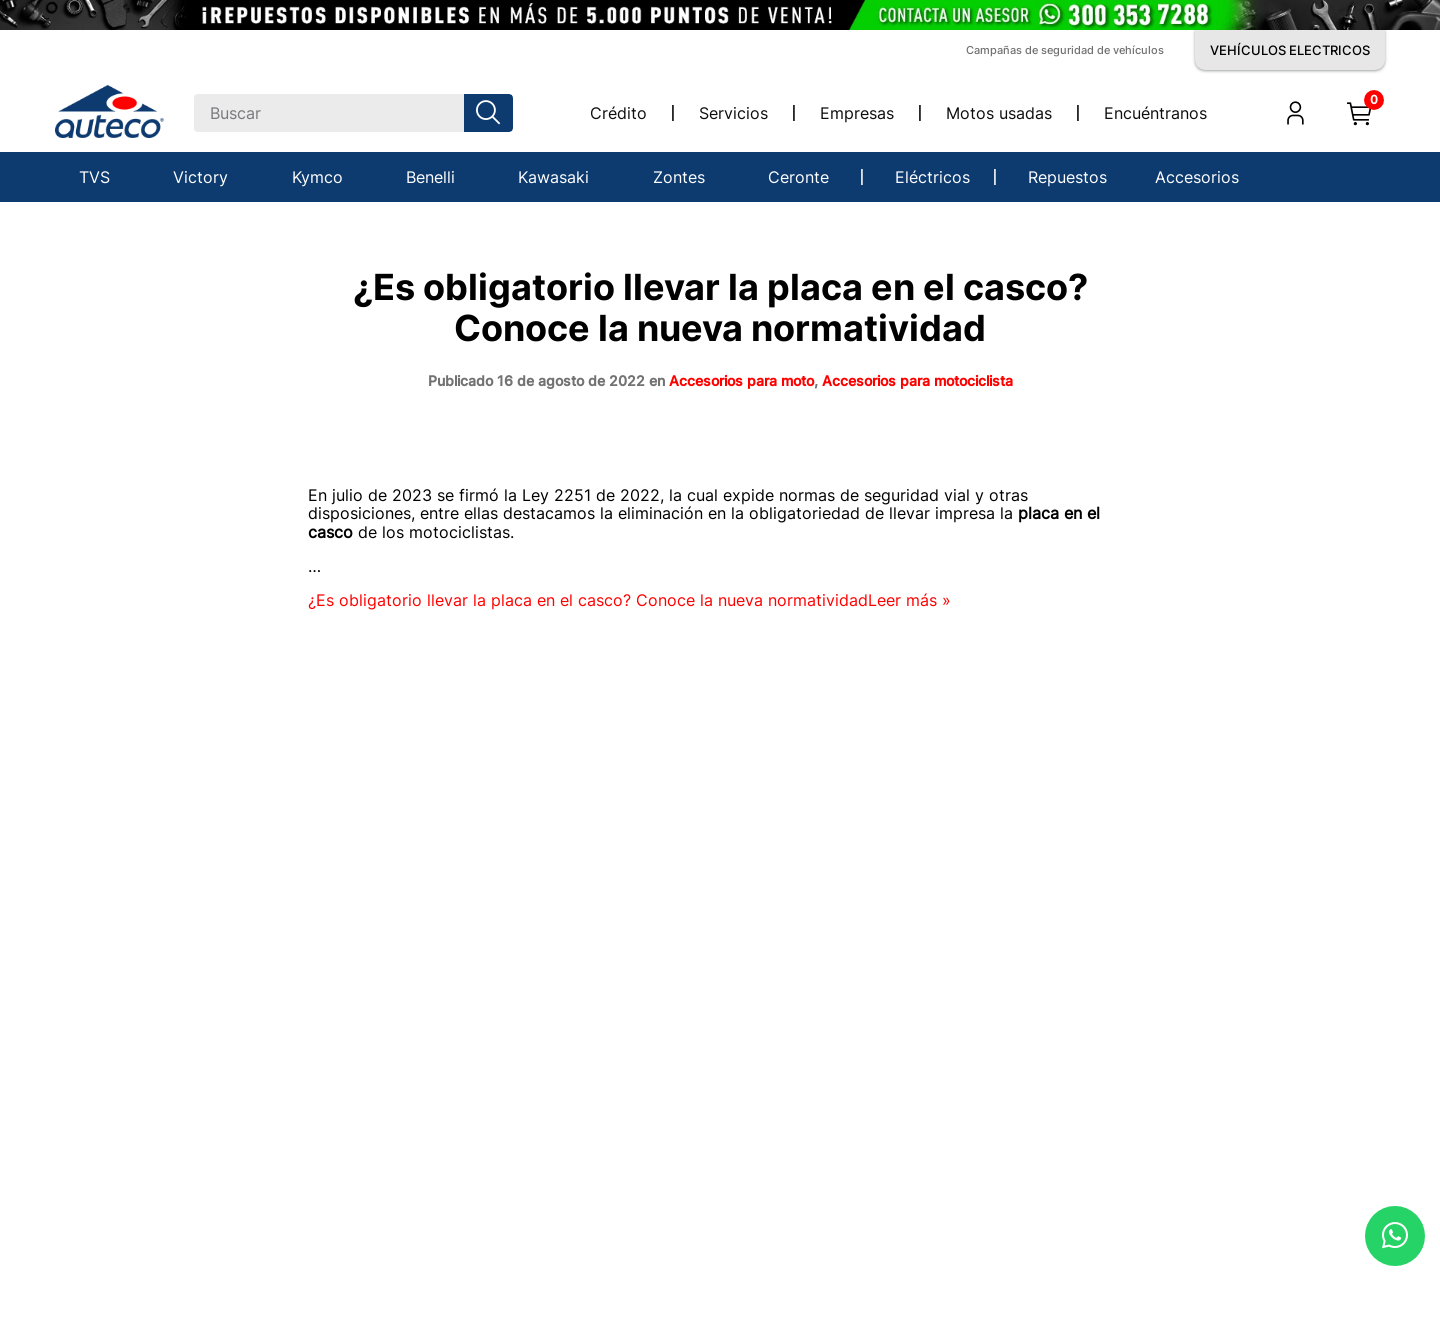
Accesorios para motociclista (917, 380)
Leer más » (629, 600)
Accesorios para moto (741, 380)
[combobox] (353, 113)
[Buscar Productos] (492, 113)
